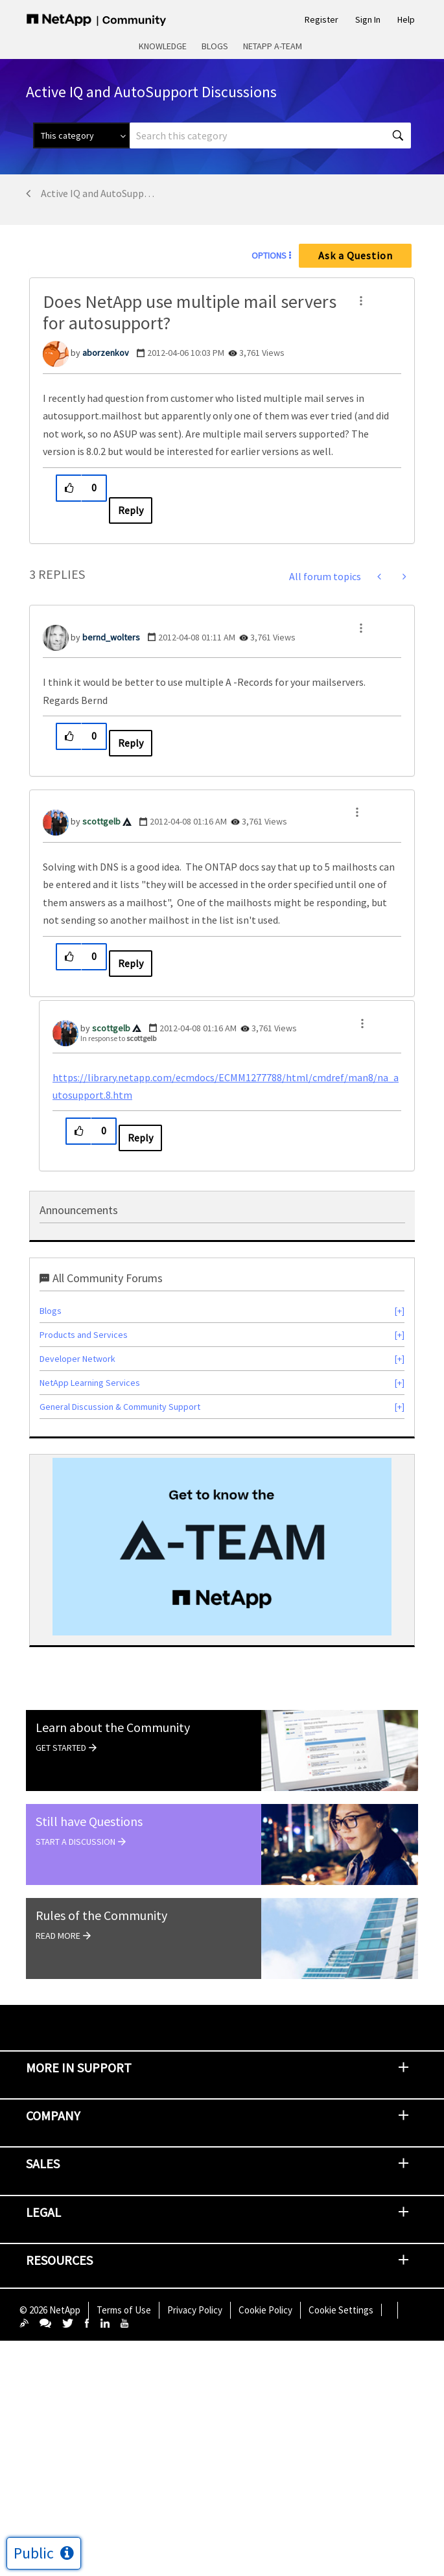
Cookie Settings (341, 2310)
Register (321, 19)
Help (406, 19)
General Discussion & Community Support (120, 1406)
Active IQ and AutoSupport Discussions (98, 193)
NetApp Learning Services (90, 1382)
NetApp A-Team (272, 46)
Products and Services (84, 1335)
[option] (222, 1546)
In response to (118, 1038)
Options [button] (268, 255)
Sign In (367, 19)
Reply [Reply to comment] (130, 742)
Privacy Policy (194, 2310)
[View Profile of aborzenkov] (105, 352)
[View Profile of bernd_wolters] (111, 637)
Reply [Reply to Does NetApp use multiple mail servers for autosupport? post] (130, 510)
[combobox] (270, 135)
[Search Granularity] (81, 135)
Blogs (215, 46)
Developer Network (77, 1358)
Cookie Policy (265, 2310)
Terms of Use (124, 2310)
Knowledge (163, 46)
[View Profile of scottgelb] (101, 821)
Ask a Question (355, 255)
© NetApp (49, 2310)
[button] (361, 300)
